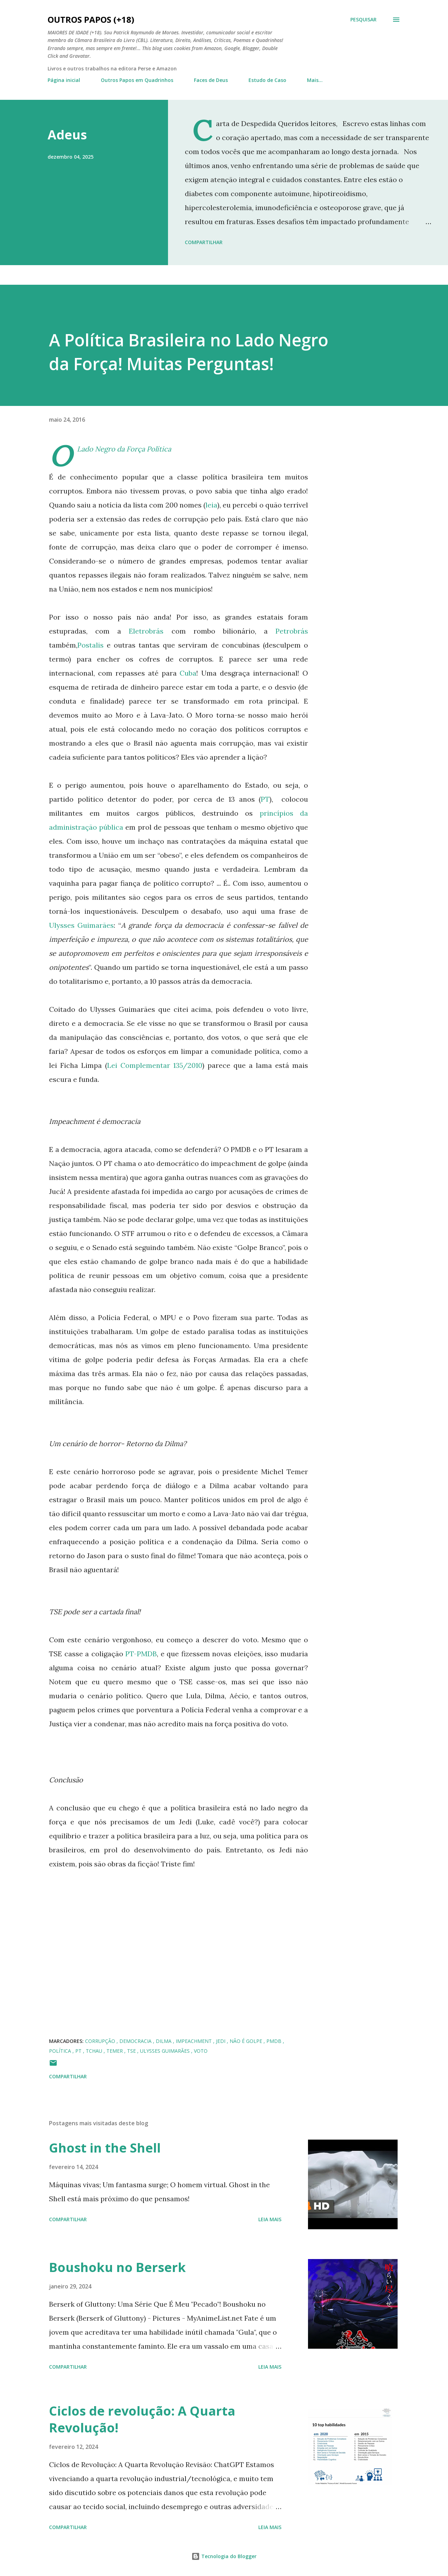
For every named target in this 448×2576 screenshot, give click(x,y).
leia (211, 504)
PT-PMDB (141, 1653)
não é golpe (247, 2041)
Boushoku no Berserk (117, 2267)
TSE (132, 2050)
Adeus (67, 134)
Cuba (188, 673)
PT (265, 799)
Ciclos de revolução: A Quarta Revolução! (142, 2419)
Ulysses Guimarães (81, 925)
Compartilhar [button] (204, 242)
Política (60, 2050)
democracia (136, 2041)
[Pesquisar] (363, 19)
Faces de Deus (211, 80)
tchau (95, 2050)
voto (201, 2050)
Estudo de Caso (267, 80)
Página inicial (64, 80)
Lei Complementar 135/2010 (154, 1065)
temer (115, 2050)
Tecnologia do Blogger (224, 2556)
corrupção (101, 2041)
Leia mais (269, 2219)
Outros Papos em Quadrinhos (137, 80)
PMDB (274, 2041)
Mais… (315, 80)
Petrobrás (291, 631)
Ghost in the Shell (105, 2147)
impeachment (194, 2041)
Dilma (164, 2041)
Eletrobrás (146, 631)
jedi (221, 2041)
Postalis (90, 645)
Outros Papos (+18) (91, 19)
